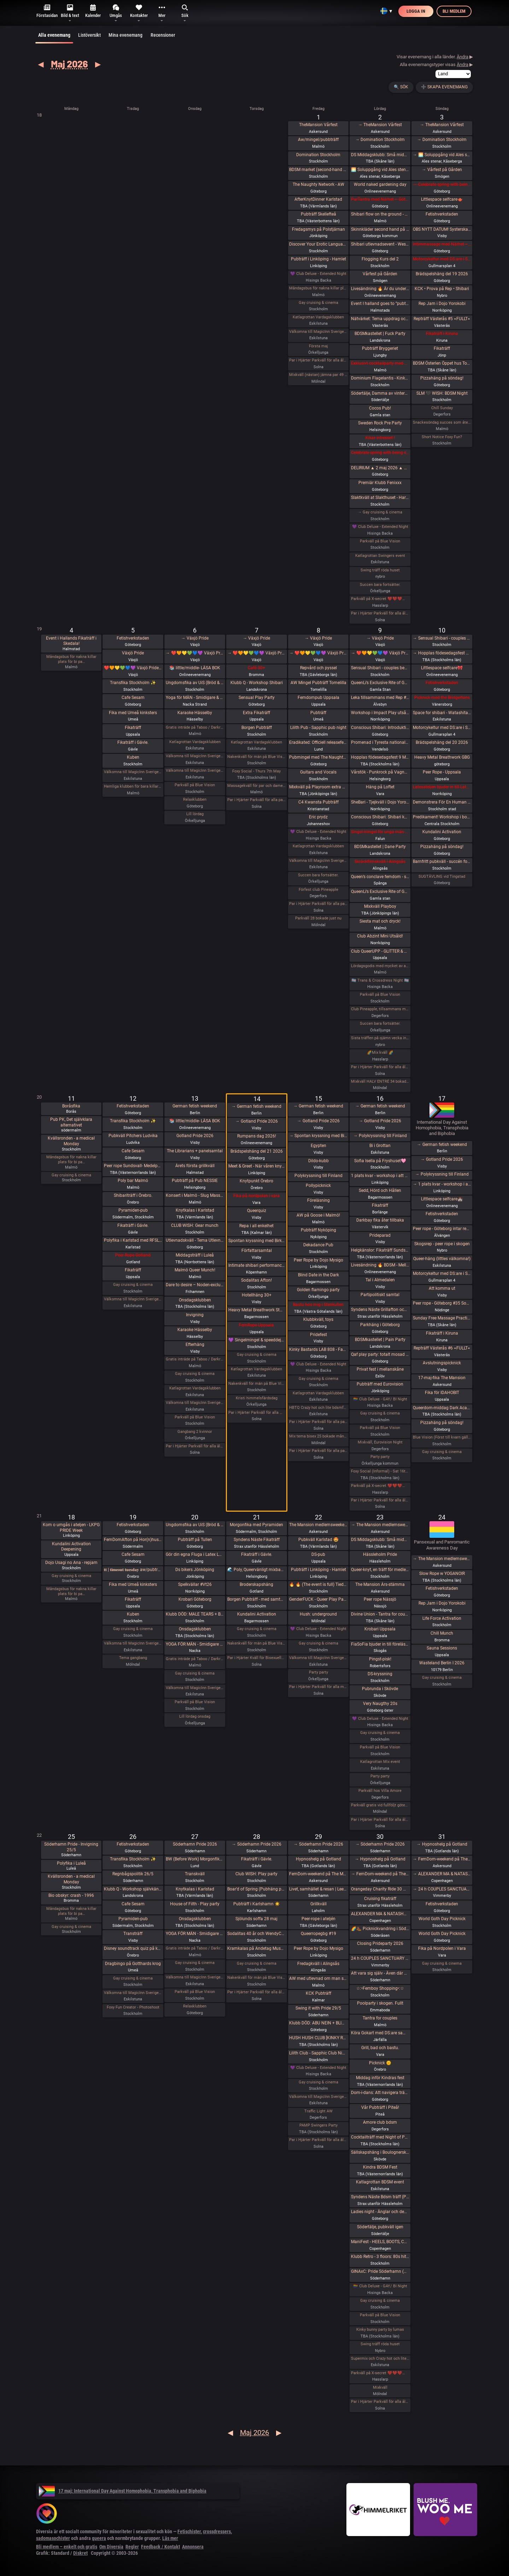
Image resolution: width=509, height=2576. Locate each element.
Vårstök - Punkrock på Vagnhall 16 (380, 772)
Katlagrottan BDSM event (380, 2182)
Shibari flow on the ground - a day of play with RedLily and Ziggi (380, 214)
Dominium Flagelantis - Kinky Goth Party (380, 378)
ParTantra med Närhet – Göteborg (380, 199)
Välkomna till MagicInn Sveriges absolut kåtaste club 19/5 (133, 1643)
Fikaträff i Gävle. (132, 742)
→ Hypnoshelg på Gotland (380, 1859)
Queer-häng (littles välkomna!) (441, 1258)
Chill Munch (442, 1633)
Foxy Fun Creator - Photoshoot (133, 2007)
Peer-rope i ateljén (318, 1918)
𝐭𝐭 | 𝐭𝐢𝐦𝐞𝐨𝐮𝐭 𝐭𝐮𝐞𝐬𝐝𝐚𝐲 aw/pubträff (133, 1569)
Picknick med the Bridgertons (442, 697)
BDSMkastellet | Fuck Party (380, 333)
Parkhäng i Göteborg (380, 1324)
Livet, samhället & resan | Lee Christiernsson (318, 1889)
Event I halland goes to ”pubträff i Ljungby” (380, 303)
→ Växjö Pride (195, 638)
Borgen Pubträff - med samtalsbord (256, 1599)
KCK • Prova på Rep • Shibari (442, 288)
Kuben (133, 757)
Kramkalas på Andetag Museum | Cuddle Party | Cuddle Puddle (256, 1948)
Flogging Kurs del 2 (380, 259)
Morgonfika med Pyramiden (256, 1524)
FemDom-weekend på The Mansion (318, 1873)
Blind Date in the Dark (318, 1274)
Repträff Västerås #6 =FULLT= (442, 1348)
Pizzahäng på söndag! (441, 378)
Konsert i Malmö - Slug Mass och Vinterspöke (195, 1195)
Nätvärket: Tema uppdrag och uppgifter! (380, 318)
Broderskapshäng (256, 1584)
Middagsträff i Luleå (195, 1255)
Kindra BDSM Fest (380, 2167)
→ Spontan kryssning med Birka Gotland (318, 1135)
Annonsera (193, 2546)
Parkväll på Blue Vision (380, 541)
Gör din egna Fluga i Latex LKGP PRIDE (195, 1554)
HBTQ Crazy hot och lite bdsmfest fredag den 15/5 (318, 1407)
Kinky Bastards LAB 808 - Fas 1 (318, 1349)
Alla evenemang (54, 37)
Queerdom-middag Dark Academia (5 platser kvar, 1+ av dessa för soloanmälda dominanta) (442, 1407)
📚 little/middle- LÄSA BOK (194, 667)
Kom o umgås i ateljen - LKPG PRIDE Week (71, 1527)
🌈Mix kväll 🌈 (380, 1052)
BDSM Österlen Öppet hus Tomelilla (442, 363)
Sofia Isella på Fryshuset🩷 (380, 1160)
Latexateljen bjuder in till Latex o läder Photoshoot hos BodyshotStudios (442, 786)
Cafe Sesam (133, 697)
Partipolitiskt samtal (380, 1294)
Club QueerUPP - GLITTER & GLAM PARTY (380, 951)
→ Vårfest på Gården (442, 169)
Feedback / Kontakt (160, 2546)
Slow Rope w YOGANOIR (442, 1573)
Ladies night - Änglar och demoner (380, 2211)
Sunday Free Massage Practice (442, 1318)
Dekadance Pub (318, 1244)
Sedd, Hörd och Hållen (380, 1190)
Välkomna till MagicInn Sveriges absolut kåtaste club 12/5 (133, 1299)
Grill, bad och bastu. (380, 2047)
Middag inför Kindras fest (380, 2077)
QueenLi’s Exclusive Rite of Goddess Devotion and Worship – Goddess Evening (380, 891)
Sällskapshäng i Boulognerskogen (380, 2152)
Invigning (195, 1314)
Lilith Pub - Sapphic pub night (318, 727)
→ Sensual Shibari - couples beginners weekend (442, 638)
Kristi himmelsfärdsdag (256, 1398)
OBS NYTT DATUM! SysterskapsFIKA (442, 229)
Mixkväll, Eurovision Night (380, 1442)
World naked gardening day (380, 184)
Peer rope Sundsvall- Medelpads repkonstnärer (133, 1165)
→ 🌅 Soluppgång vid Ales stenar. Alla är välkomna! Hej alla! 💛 (442, 154)
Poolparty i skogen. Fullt (380, 2003)
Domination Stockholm (318, 154)
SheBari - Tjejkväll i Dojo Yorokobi (380, 802)
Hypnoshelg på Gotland (318, 1859)
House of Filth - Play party (195, 1903)
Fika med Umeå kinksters (133, 712)
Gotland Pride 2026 (194, 1135)
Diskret (80, 2553)
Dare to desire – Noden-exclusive (195, 1284)
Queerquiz (256, 1210)
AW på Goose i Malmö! (318, 1215)
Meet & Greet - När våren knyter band (256, 1166)
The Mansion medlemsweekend (318, 1524)
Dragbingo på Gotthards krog (133, 1963)
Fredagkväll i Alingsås (318, 1963)
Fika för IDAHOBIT (442, 1392)
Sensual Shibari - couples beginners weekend (380, 667)
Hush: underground (318, 1614)
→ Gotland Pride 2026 (256, 1121)
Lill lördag (195, 814)
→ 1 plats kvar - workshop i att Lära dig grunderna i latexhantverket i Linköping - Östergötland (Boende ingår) (442, 1184)
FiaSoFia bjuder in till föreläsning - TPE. (380, 1644)
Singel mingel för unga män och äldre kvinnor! (380, 831)
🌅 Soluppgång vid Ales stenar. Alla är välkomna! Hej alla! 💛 (380, 169)
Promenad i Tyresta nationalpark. (380, 742)
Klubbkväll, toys (318, 1319)
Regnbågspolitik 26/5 (132, 1873)
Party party (380, 1456)
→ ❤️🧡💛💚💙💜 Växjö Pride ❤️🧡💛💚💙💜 (195, 653)
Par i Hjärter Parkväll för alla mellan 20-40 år (256, 1412)
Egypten (318, 1145)
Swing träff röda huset (380, 570)
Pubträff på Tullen (195, 1539)
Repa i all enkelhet (256, 1225)
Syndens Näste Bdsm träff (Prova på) (380, 2196)
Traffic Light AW (318, 2111)
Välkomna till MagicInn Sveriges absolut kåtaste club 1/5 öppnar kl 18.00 (318, 331)
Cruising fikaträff (380, 1898)
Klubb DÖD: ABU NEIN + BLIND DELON (318, 2023)
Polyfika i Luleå (71, 1863)
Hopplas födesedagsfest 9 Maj (380, 757)
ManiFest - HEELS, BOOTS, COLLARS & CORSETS (380, 2241)
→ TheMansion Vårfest (380, 124)
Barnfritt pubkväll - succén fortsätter (442, 861)
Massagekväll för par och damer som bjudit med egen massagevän (256, 785)
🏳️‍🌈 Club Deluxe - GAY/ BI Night (380, 1399)
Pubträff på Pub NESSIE (195, 1180)
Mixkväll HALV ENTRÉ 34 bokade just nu (380, 1081)
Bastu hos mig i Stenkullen (318, 1304)
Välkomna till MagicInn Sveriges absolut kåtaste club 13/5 (195, 1402)
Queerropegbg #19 (318, 1933)
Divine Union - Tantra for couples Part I (380, 1614)
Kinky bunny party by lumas (380, 2329)
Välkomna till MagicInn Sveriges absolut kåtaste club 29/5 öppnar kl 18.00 (318, 2096)
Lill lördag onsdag (194, 1716)
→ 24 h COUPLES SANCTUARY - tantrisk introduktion (442, 1889)
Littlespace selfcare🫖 (442, 199)
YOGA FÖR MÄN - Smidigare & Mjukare (195, 1644)
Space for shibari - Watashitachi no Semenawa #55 (442, 712)
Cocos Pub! (380, 408)
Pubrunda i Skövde (380, 1688)
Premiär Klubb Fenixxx (380, 482)
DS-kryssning (380, 1673)
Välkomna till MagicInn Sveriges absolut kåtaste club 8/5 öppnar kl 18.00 (318, 860)
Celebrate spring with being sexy (380, 452)
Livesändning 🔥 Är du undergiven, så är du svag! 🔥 (380, 288)
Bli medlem (454, 11)
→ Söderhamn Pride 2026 (256, 1844)
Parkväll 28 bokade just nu (318, 918)
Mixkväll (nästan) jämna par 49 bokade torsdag (318, 374)
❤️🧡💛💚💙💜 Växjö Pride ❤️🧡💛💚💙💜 (133, 667)
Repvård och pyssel (318, 667)
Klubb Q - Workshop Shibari (256, 682)
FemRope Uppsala (256, 1325)
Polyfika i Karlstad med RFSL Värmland (133, 1240)
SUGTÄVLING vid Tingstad (442, 876)
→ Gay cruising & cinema (380, 512)
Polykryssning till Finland (318, 1175)
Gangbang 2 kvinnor (194, 1431)
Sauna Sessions (442, 1648)
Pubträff (318, 712)
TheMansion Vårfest (318, 124)
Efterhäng (195, 1344)
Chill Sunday (442, 408)
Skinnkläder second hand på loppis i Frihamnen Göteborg (380, 229)
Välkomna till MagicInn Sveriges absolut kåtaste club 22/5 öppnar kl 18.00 (318, 1657)
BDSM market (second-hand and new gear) (318, 169)
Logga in (415, 11)
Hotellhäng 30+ (256, 1295)
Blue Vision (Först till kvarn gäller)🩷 (442, 1437)
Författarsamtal (256, 1250)
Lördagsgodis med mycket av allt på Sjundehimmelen (380, 966)
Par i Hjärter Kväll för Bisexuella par (256, 1657)
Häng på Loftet (380, 786)
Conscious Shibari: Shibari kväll (380, 816)
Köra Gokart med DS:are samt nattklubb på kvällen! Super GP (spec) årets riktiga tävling (380, 2032)
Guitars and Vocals (318, 772)
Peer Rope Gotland (133, 1255)
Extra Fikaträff (256, 712)
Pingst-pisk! (380, 1659)
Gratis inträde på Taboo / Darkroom (195, 727)
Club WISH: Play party (256, 1873)
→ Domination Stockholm (380, 139)
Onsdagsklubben (195, 1300)
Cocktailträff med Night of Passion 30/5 (380, 2137)
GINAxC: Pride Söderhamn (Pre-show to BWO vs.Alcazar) (380, 2271)
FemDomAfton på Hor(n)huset (133, 1539)
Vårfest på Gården (380, 273)
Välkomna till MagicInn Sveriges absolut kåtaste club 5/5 (133, 772)
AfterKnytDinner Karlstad (318, 199)
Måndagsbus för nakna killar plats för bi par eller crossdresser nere (318, 288)
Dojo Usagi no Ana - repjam (71, 1562)
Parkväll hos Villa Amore (380, 1790)
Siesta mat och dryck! (379, 921)
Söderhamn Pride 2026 (195, 1844)
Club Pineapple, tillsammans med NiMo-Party (380, 1009)
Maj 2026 (69, 63)
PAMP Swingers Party (318, 2125)
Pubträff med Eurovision (380, 1384)
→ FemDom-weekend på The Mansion (380, 1873)
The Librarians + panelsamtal (195, 1150)
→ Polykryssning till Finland (380, 1135)
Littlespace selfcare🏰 (442, 1198)
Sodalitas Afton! (256, 1280)
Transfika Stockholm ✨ (133, 682)
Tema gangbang (133, 1657)
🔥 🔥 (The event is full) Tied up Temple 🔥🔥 (318, 1584)
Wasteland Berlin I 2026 (441, 1662)
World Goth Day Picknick (442, 1918)
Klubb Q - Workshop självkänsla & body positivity (133, 1889)
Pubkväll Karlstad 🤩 (318, 1539)
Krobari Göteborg (195, 1599)
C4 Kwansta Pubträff (318, 802)
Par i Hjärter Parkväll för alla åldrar (318, 360)
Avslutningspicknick (442, 1362)
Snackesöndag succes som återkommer (442, 422)
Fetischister (189, 2531)
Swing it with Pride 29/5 (318, 2008)
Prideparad (380, 1235)
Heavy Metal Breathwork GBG (442, 757)
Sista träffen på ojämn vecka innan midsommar (380, 1038)
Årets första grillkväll (195, 1165)
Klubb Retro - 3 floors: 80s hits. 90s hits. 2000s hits (380, 2256)
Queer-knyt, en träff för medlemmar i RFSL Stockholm (380, 1569)
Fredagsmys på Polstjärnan (318, 229)
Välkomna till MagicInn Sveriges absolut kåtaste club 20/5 (195, 1688)
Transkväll (195, 1873)
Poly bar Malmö (133, 1180)
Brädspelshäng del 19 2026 (442, 273)
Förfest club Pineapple (318, 889)
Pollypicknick (318, 1185)
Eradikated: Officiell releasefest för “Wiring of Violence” (318, 742)
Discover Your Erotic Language (318, 244)
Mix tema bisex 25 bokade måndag (318, 1436)
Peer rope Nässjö (380, 1599)
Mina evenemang (125, 35)
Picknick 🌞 (380, 2062)
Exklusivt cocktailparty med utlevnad (380, 363)
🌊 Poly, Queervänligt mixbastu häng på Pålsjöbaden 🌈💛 (256, 1569)
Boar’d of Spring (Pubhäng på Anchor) (256, 1889)
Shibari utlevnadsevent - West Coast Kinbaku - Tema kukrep (380, 244)
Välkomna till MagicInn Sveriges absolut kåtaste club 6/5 (195, 770)
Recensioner (163, 35)
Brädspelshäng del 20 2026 (442, 742)
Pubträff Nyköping (318, 1230)
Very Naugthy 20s (380, 1703)
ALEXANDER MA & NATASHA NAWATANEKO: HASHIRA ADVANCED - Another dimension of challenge (380, 1913)
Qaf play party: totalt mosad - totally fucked (380, 1354)
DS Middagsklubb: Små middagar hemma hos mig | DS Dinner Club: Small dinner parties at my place (380, 154)
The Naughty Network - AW (318, 184)
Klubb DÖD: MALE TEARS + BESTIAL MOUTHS (195, 1614)
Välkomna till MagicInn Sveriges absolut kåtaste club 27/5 (195, 1977)
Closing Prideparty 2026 (380, 1943)
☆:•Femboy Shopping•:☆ (380, 1988)
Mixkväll (380, 2387)
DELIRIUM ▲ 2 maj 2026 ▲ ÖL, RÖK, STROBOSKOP (380, 467)
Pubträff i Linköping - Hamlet (318, 259)
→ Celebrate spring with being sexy (442, 184)
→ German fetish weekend (256, 1106)
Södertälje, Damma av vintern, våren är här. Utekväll (380, 393)
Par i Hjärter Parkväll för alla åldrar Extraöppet (195, 1446)
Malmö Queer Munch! (195, 1270)
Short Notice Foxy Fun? (442, 437)
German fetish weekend (194, 1106)
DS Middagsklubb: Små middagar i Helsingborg (380, 1539)
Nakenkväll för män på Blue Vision (256, 756)
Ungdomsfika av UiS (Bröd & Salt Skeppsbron (195, 682)
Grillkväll (318, 1903)
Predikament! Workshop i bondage (442, 816)
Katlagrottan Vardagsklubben (318, 317)
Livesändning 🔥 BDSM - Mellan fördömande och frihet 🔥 (380, 1265)
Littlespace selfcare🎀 (442, 667)
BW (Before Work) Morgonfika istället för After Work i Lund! (195, 1859)
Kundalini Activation (441, 831)
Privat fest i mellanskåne (380, 1369)
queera (99, 2538)
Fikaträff (442, 348)
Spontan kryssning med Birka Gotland (256, 1240)
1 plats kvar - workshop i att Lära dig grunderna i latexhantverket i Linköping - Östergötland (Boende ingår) (380, 1175)
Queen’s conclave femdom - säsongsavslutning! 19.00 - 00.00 (380, 876)
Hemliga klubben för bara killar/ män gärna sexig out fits (133, 786)
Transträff (132, 1933)
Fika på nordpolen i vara (256, 1195)
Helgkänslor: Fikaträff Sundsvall (380, 1250)
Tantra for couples (380, 2018)
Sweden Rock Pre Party (380, 422)
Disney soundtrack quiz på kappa (133, 1948)
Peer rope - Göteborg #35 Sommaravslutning (442, 1303)
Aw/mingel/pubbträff (318, 139)
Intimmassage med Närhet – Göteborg (442, 244)
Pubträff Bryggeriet (380, 348)
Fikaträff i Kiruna (442, 333)
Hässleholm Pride (380, 1554)
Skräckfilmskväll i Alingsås (380, 861)
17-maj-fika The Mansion (442, 1377)
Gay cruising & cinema (318, 302)
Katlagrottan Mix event (380, 1761)
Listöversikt (89, 35)
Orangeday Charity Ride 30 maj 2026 (380, 1889)
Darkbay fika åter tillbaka (380, 1220)
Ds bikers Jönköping (194, 1569)
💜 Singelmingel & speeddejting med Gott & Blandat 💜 (256, 1339)
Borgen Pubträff (256, 727)
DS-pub (318, 1554)
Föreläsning (318, 1200)
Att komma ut (442, 1288)
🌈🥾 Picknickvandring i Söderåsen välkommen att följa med (380, 1928)
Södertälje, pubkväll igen (380, 2226)
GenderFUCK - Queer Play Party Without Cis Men (318, 1599)
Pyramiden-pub (133, 1210)
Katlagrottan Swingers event (380, 555)
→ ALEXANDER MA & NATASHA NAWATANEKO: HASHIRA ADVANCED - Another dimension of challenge (442, 1873)
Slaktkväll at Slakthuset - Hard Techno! (380, 497)
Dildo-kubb (318, 1160)
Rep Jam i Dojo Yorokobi (442, 303)
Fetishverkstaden (442, 214)
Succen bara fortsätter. (380, 584)
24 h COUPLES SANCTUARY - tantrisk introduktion (380, 1958)
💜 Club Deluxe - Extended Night (318, 273)
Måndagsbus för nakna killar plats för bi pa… (71, 659)
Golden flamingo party (318, 1289)
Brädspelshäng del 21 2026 (256, 1151)
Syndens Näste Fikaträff (257, 1539)
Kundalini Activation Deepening (71, 1546)
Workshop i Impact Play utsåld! (380, 712)
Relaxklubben (194, 799)
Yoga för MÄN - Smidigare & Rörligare (195, 697)
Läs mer (170, 2538)
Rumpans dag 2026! (256, 1136)
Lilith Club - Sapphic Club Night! (318, 2053)
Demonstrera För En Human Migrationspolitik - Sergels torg (442, 802)
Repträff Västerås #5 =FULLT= (442, 318)
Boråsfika (71, 1106)
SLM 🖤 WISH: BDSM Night (442, 393)
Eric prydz (318, 816)
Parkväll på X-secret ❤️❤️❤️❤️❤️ (380, 598)
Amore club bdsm (380, 2122)
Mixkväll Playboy (380, 906)
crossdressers (217, 2531)
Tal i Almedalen (380, 1279)
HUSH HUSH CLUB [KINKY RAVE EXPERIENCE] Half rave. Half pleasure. (318, 2037)
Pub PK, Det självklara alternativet (71, 1122)
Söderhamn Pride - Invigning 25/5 (71, 1847)
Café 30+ (256, 667)
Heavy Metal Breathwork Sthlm (256, 1309)
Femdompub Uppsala (318, 697)
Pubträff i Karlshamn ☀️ (256, 1903)
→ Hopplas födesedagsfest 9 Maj (442, 653)
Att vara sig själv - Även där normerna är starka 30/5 (380, 1973)
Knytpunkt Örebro (256, 1180)
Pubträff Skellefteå (318, 214)
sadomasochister (53, 2538)
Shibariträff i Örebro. (133, 1195)
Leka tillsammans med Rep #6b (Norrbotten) (380, 697)
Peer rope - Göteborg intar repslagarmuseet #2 (442, 1228)
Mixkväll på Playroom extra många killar (318, 786)
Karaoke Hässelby (194, 712)
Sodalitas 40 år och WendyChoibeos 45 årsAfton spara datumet (256, 1933)
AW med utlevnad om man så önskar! (318, 1978)
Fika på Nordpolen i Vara (442, 1948)
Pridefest (318, 1334)
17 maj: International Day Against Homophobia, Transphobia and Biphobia (122, 2491)
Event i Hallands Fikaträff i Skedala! (71, 641)
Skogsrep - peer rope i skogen (442, 1243)
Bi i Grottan (380, 1145)
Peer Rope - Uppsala (442, 772)
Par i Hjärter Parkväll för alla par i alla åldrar (318, 903)
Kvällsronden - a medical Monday (71, 1141)
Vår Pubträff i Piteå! (380, 2107)
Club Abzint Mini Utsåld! (380, 936)
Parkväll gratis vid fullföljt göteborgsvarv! (380, 1805)
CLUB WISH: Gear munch (194, 1225)
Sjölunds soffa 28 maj (256, 1918)
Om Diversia (111, 2546)
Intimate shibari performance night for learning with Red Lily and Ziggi (256, 1265)
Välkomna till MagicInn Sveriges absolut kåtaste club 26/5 (133, 1992)
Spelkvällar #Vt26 (195, 1584)
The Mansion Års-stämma (380, 1584)
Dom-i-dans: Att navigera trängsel (380, 2092)
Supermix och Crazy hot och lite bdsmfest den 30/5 (380, 2358)
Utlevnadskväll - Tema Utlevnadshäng (195, 1240)
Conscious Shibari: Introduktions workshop (380, 727)
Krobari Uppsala (380, 1629)
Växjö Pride (133, 653)
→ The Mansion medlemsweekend (380, 1524)
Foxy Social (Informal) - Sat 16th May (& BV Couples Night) (380, 1471)
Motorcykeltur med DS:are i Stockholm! (442, 259)
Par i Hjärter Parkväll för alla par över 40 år (256, 800)
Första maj (318, 346)
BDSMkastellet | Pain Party (380, 1339)
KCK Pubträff (318, 1993)
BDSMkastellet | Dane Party (380, 846)
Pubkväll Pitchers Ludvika (133, 1135)
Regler (132, 2546)
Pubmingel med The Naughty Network (318, 757)
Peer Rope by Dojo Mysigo (318, 1260)
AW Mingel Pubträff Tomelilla (318, 682)
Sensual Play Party (257, 697)
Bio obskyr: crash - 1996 (71, 1895)
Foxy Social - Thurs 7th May (256, 771)
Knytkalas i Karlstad (195, 1210)
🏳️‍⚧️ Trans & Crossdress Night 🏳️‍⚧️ (380, 980)
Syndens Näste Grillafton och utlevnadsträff (380, 1309)
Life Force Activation (441, 1618)
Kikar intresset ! (380, 437)
